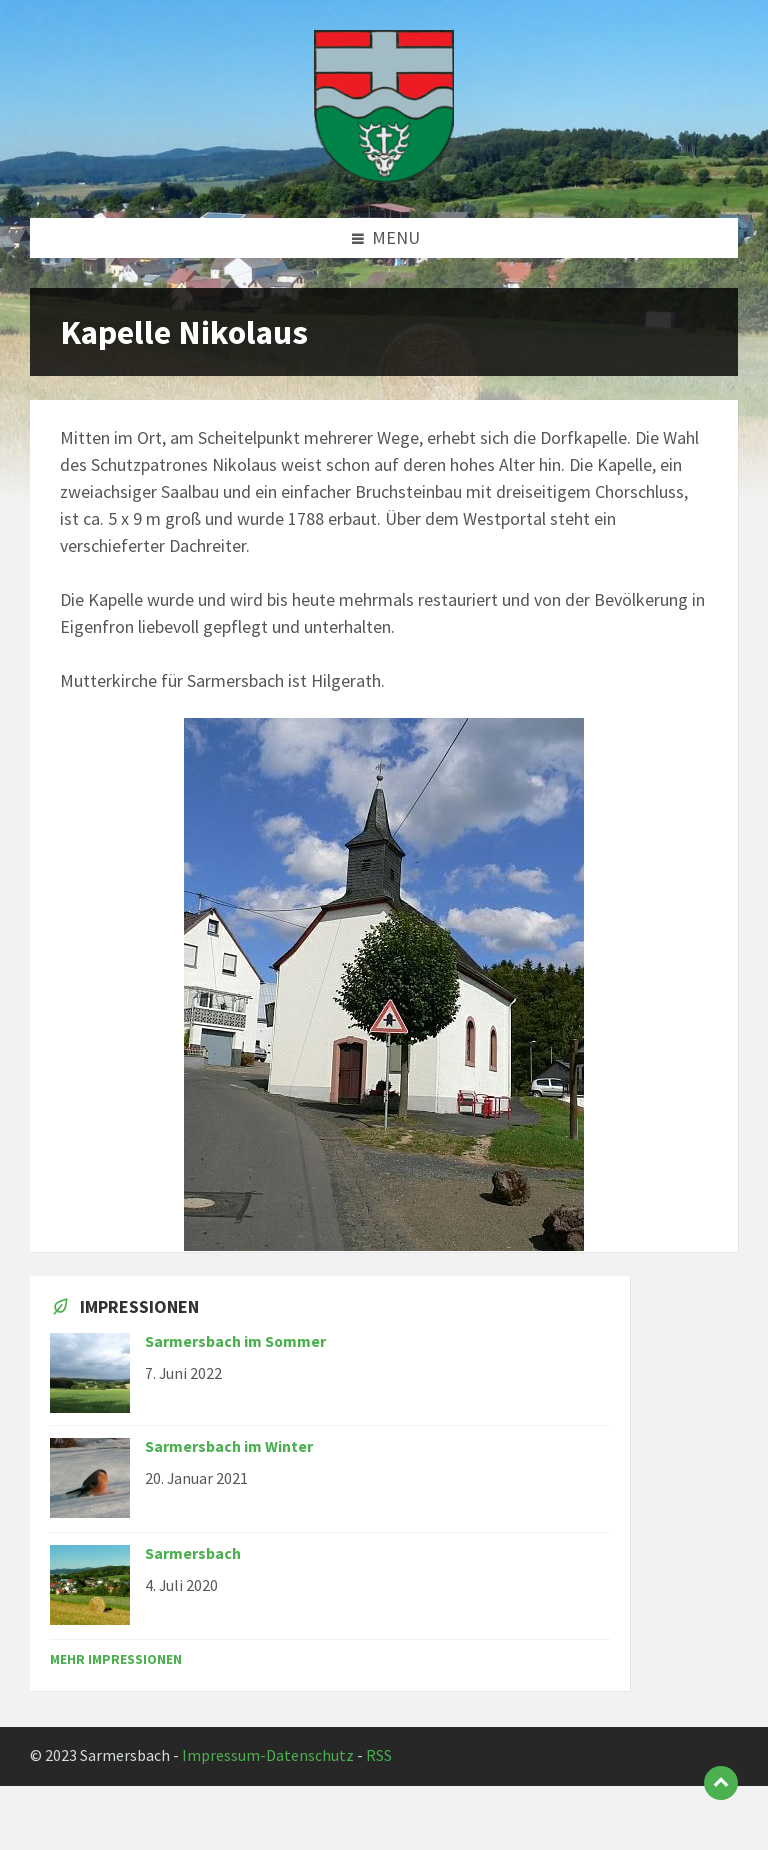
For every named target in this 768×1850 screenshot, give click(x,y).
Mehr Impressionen (116, 1659)
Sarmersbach (193, 1553)
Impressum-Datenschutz (268, 1755)
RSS (379, 1755)
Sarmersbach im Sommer (235, 1341)
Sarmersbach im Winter (229, 1446)
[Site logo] (384, 176)
